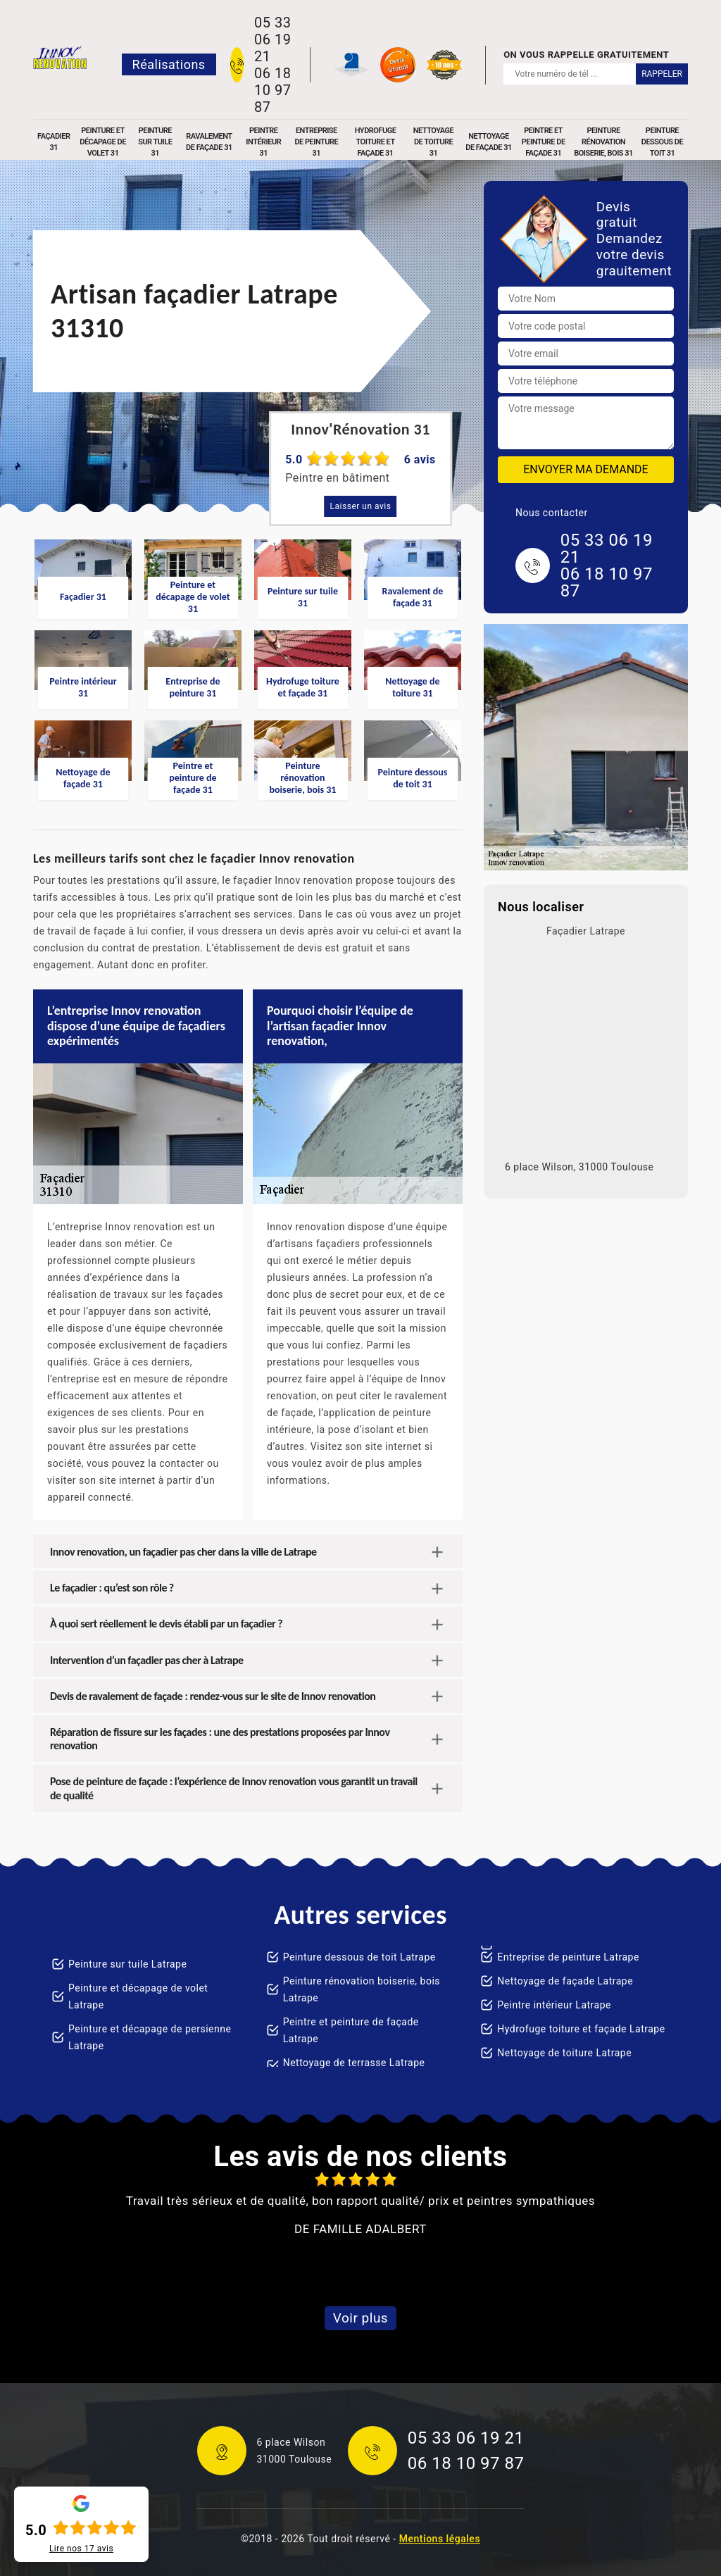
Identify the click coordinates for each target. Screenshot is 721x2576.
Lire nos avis (81, 2548)
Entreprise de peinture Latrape (568, 1957)
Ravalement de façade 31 (209, 142)
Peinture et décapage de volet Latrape (138, 1996)
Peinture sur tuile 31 (155, 142)
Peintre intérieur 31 (263, 142)
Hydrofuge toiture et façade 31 (375, 142)
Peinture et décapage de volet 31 (103, 142)
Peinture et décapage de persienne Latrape (149, 2037)
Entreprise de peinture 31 (316, 142)
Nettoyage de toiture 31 (433, 142)
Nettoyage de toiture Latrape (564, 2052)
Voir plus (360, 2318)
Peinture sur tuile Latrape (127, 1964)
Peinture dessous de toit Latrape (359, 1957)
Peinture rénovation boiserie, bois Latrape (361, 1989)
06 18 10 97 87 (272, 90)
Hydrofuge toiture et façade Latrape (581, 2028)
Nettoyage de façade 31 (488, 142)
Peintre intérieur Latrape (554, 2005)
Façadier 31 (53, 142)
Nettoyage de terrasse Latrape (354, 2062)
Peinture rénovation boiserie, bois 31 (603, 142)
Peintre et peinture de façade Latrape (351, 2030)
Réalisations (169, 64)
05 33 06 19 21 (272, 39)
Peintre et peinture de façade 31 (543, 142)
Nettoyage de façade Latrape (565, 1981)
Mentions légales (439, 2538)
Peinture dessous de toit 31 (662, 142)
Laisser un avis (360, 506)
